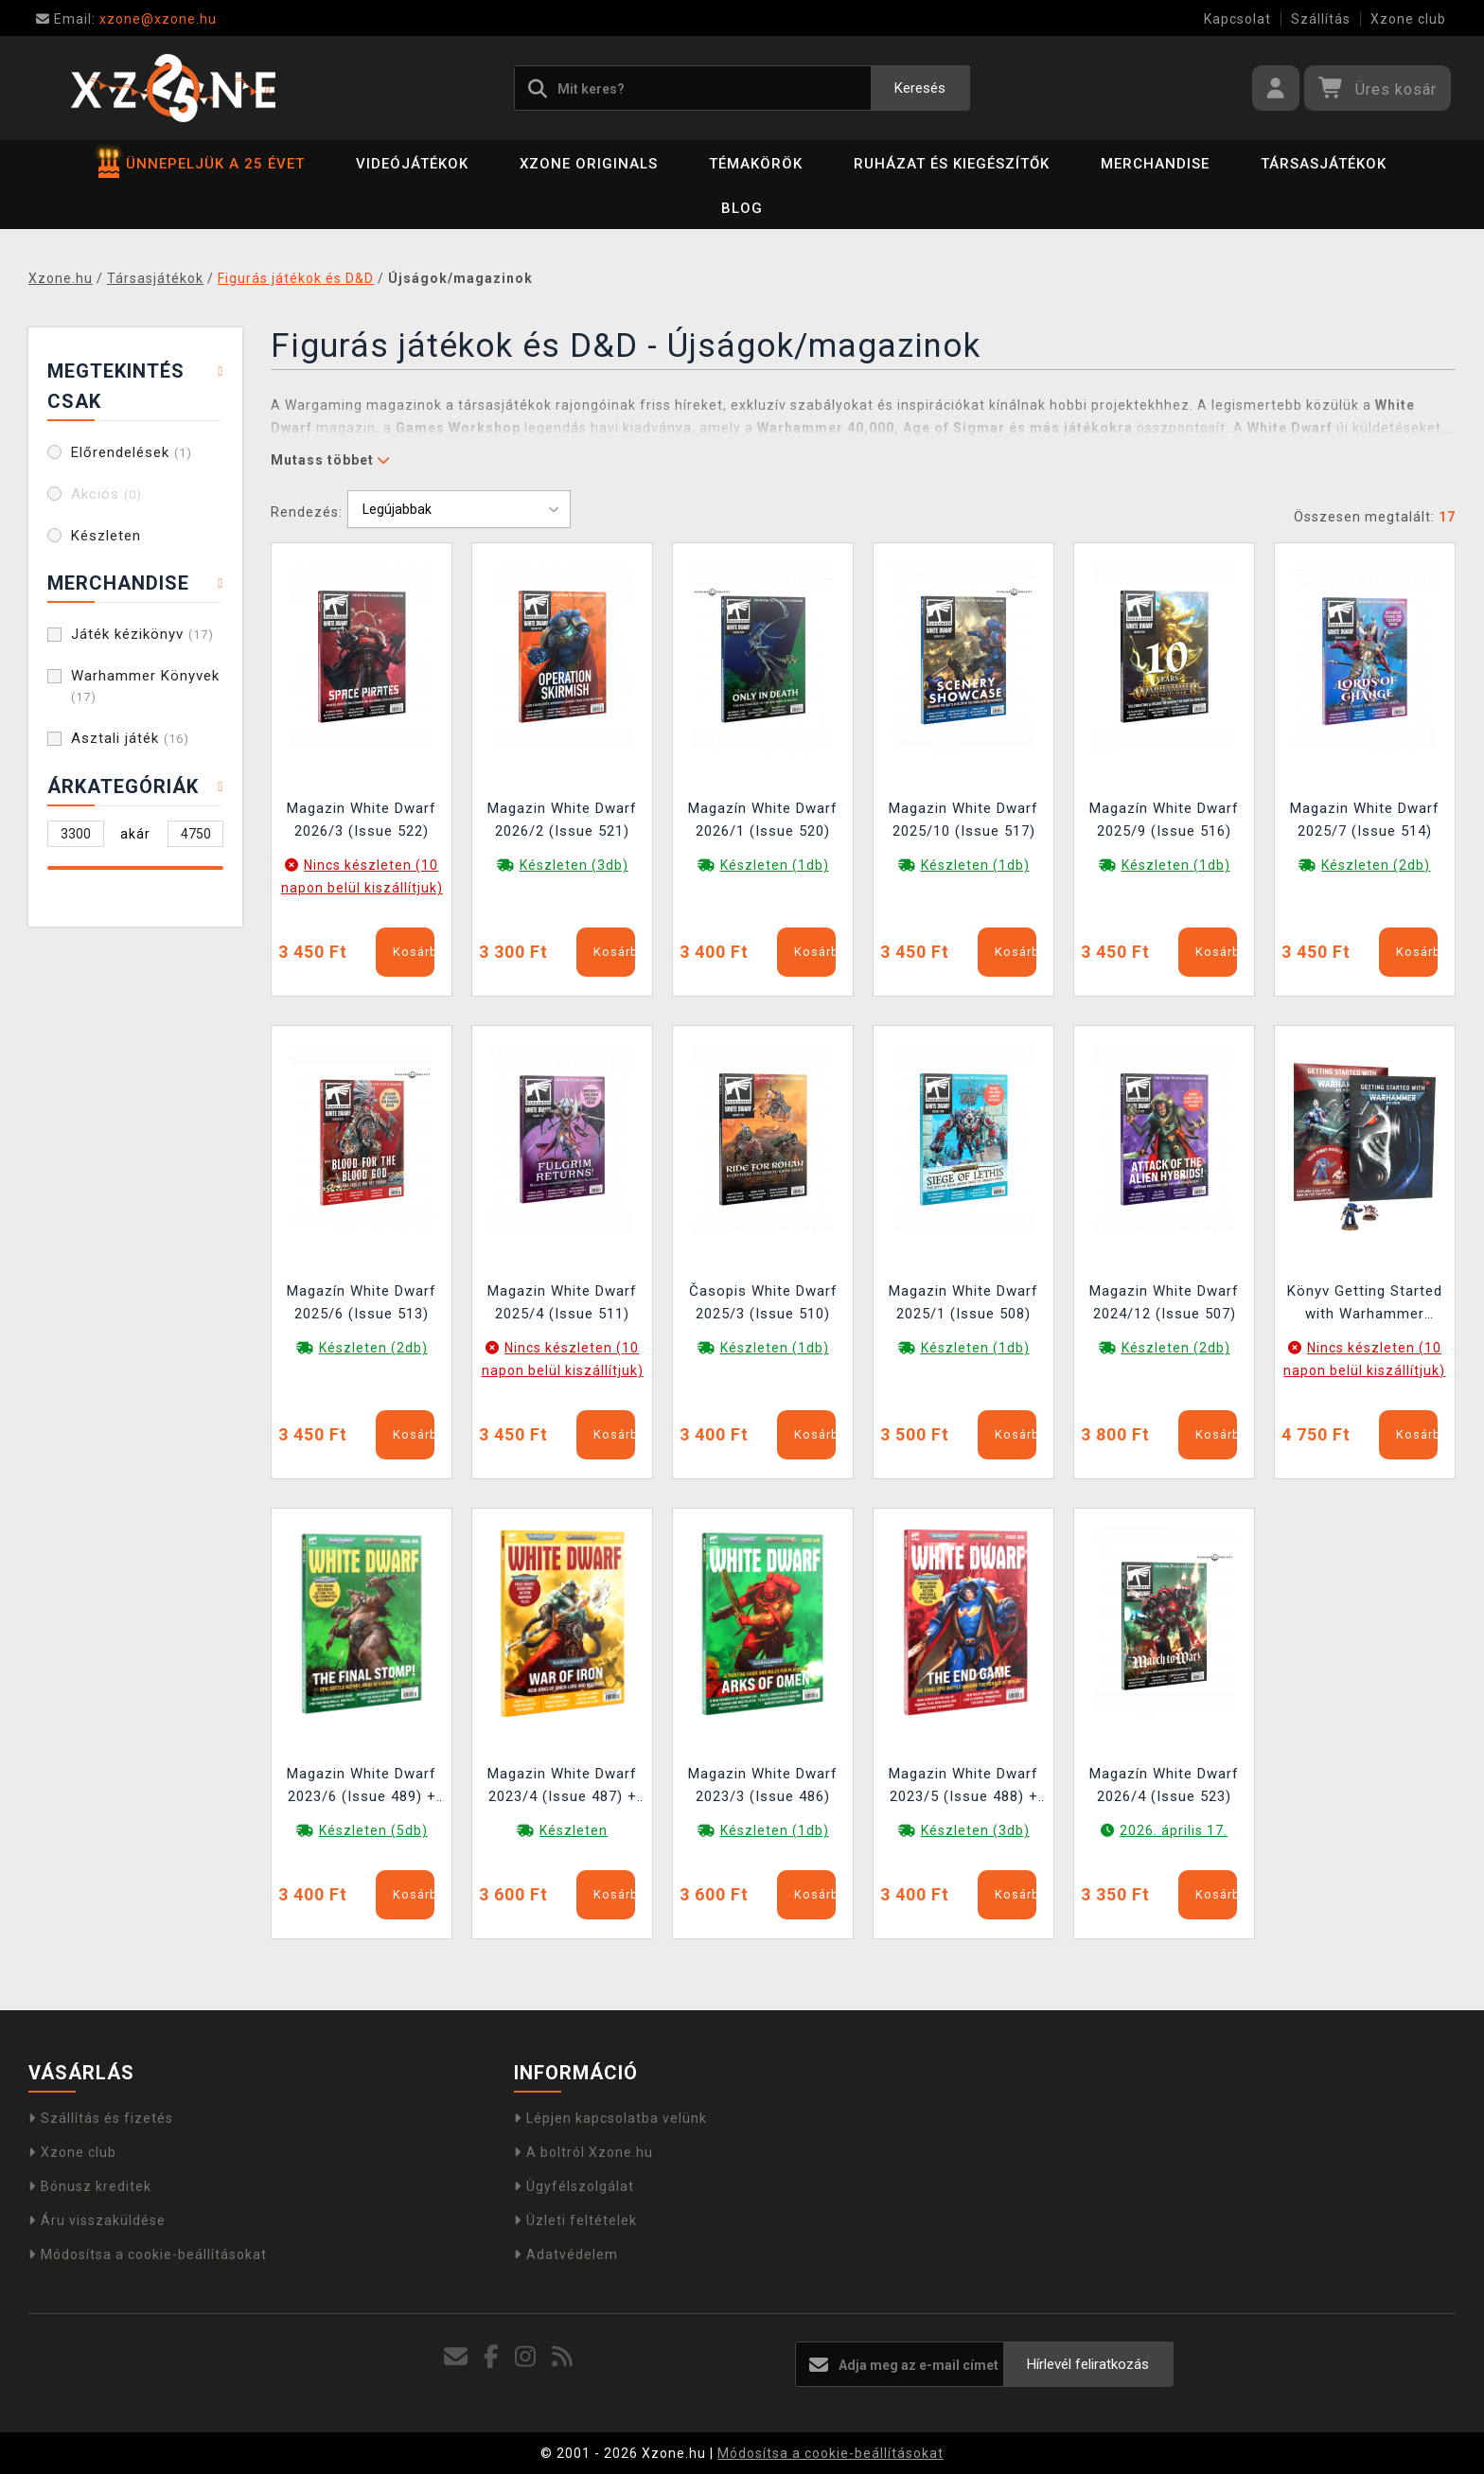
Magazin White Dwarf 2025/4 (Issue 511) (562, 1302)
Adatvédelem (566, 2254)
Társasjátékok (1324, 163)
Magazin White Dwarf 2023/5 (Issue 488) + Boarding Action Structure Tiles (963, 1787)
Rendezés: (307, 512)
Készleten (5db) (373, 1830)
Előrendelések (131, 452)
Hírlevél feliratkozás (1088, 2364)
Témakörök (756, 163)
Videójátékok (412, 163)
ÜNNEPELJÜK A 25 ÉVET (201, 164)
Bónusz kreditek (89, 2186)
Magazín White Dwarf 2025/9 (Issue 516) (1164, 819)
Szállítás (1321, 19)
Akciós (106, 494)
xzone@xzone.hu (126, 19)
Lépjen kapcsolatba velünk (610, 2118)
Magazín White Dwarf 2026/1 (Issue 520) (763, 819)
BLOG (742, 208)
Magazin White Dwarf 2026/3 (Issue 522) (361, 819)
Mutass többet (330, 460)
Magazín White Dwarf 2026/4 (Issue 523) (1164, 1785)
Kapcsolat (1237, 19)
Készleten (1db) (774, 865)
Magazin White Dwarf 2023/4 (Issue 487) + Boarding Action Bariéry (562, 1787)
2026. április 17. (1174, 1830)
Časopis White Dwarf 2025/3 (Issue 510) (763, 1302)
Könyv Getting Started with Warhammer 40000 (1364, 1304)
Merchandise (1155, 163)
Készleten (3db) (574, 865)
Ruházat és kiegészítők (952, 163)
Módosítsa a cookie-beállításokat (147, 2254)
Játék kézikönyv (142, 634)
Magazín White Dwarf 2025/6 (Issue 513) (361, 1302)
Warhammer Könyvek (145, 685)
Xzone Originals (589, 163)
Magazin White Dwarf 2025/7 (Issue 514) (1365, 819)
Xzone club (1408, 19)
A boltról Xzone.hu (583, 2152)
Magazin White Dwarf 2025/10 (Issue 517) (963, 819)
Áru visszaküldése (97, 2220)
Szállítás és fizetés (100, 2118)
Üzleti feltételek (575, 2220)
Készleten (106, 535)
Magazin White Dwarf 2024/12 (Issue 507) (1164, 1302)
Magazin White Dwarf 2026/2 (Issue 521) (562, 819)
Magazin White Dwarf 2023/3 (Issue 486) (763, 1785)
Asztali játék (130, 738)
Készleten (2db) (1375, 865)
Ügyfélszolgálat (574, 2186)
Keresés (919, 88)
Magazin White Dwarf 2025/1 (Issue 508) (963, 1302)
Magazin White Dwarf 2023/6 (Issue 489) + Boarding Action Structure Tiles (361, 1787)
